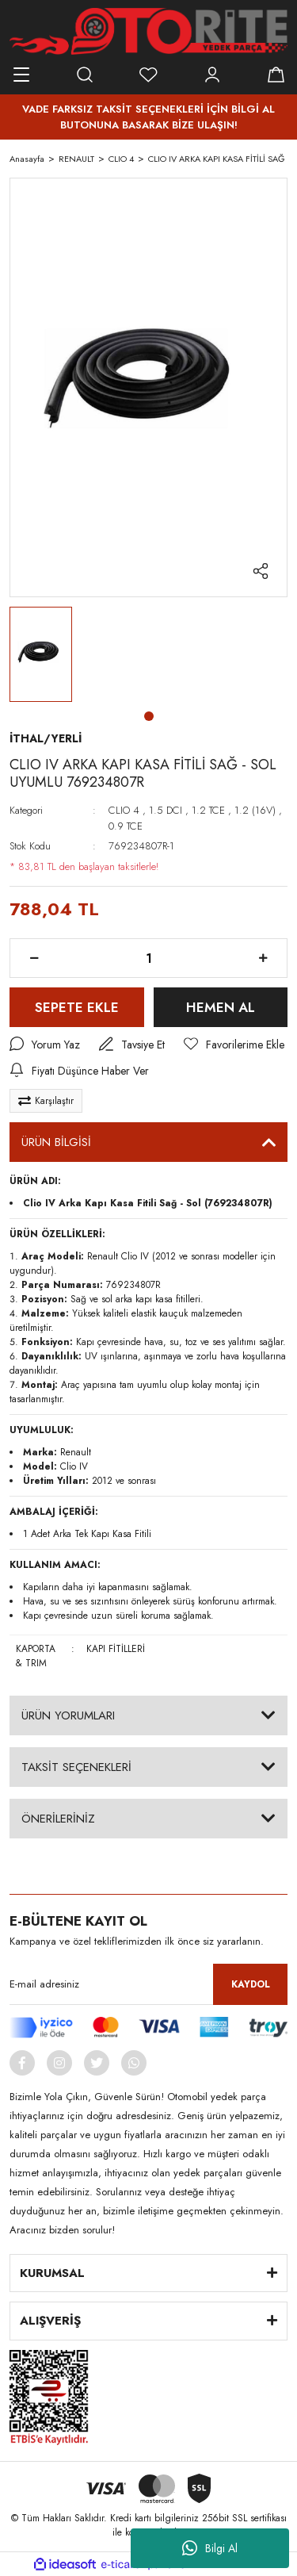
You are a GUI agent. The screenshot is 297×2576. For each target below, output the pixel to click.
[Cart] (275, 74)
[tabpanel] (41, 655)
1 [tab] (149, 716)
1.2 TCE (208, 810)
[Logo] (148, 31)
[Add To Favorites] (234, 1045)
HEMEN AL (220, 1007)
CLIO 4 (124, 810)
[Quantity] (148, 958)
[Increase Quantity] (263, 958)
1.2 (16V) (255, 810)
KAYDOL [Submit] (250, 1984)
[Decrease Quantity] (34, 958)
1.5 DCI (165, 810)
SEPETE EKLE (77, 1007)
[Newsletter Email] (148, 1984)
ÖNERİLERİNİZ (58, 1818)
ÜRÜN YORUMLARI (68, 1715)
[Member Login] (212, 74)
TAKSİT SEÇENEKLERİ (76, 1767)
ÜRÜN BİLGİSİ (56, 1142)
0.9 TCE (126, 826)
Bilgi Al (210, 2548)
